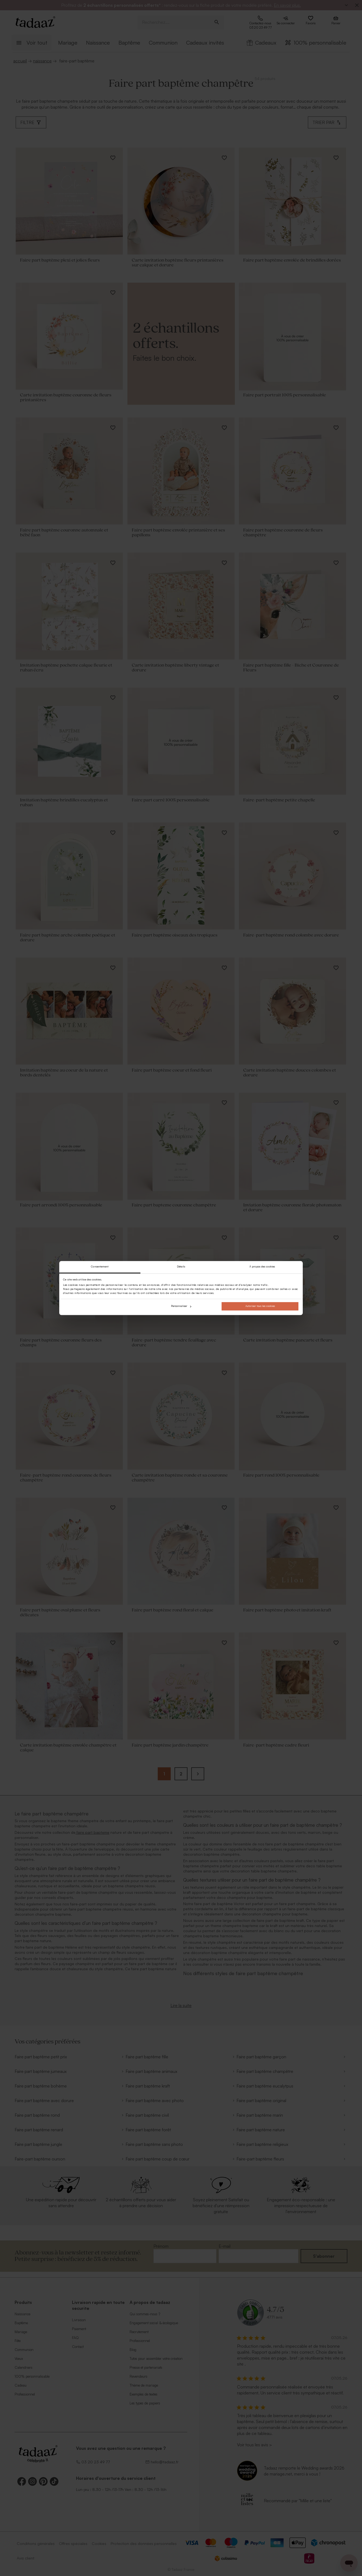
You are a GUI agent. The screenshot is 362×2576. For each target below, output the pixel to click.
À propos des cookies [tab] (262, 1266)
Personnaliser (181, 1305)
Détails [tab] (181, 1266)
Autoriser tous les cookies (260, 1305)
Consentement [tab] (99, 1266)
